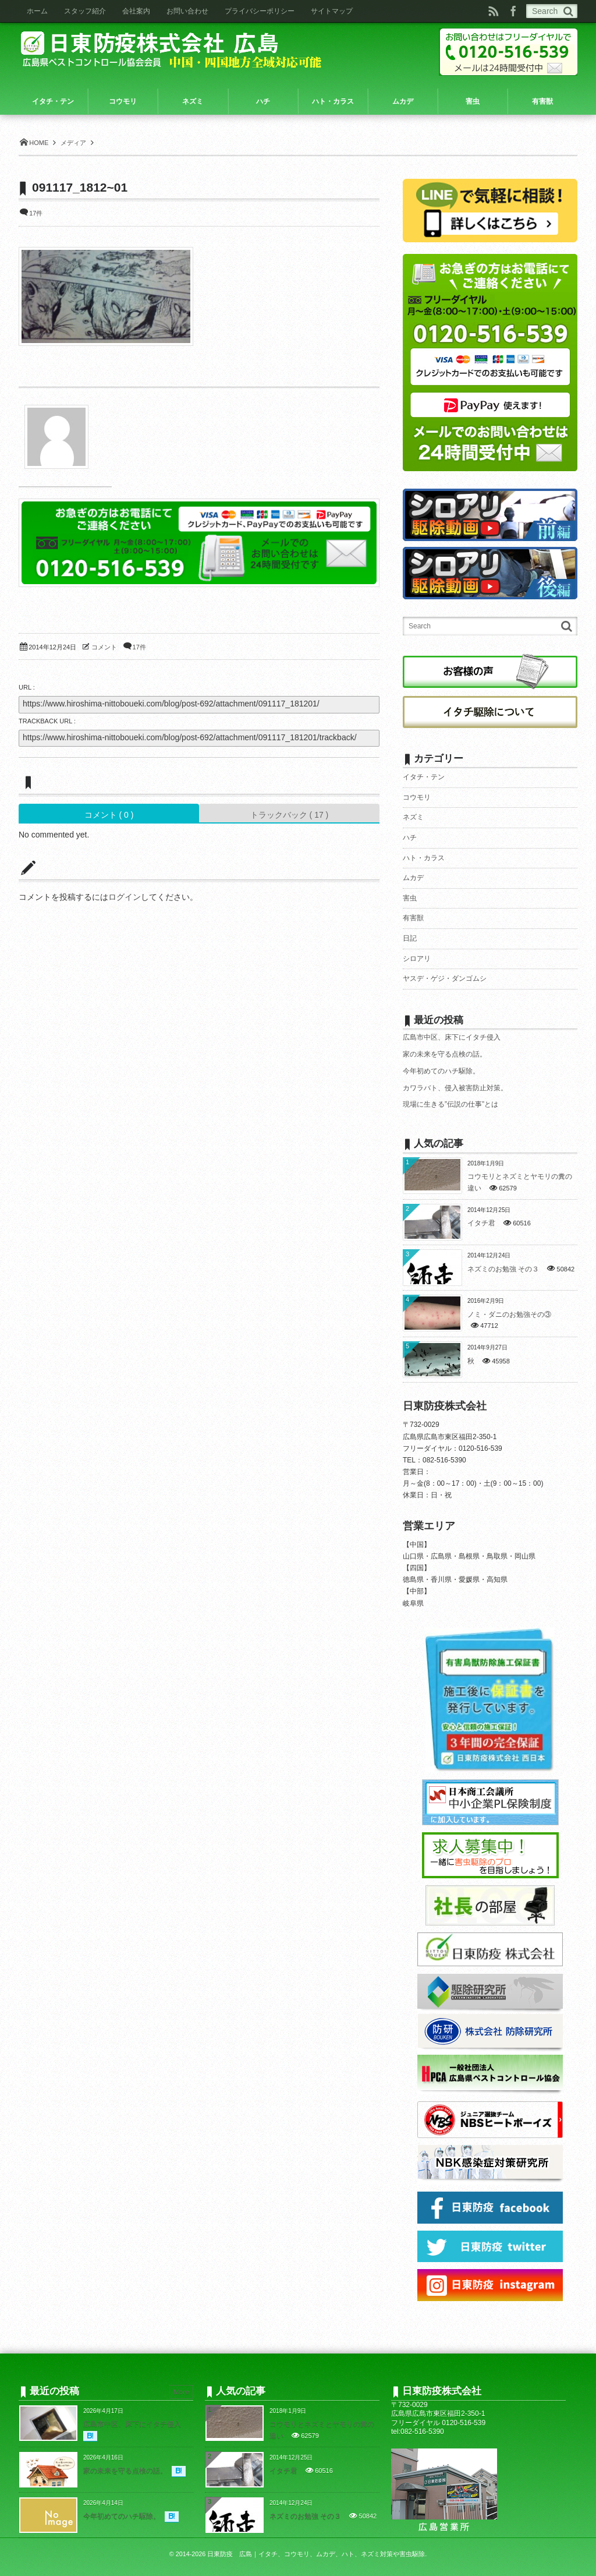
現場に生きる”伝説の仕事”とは (450, 1104)
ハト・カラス (424, 858)
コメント (104, 647)
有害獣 (413, 918)
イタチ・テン (424, 777)
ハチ (410, 837)
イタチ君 (481, 1223)
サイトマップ (332, 11)
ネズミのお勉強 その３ (503, 1269)
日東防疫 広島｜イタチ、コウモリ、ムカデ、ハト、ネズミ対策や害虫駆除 (316, 2553)
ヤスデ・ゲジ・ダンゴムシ (445, 978)
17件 (35, 213)
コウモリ (417, 797)
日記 (410, 938)
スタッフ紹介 (85, 11)
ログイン (124, 897)
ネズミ (413, 817)
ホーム (37, 11)
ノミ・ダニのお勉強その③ (509, 1314)
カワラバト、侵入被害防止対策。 (455, 1088)
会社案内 (136, 11)
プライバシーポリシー (260, 11)
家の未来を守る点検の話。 (445, 1054)
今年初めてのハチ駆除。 (441, 1071)
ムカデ (413, 878)
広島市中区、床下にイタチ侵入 (452, 1037)
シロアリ (417, 959)
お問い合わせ (187, 11)
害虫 (410, 898)
